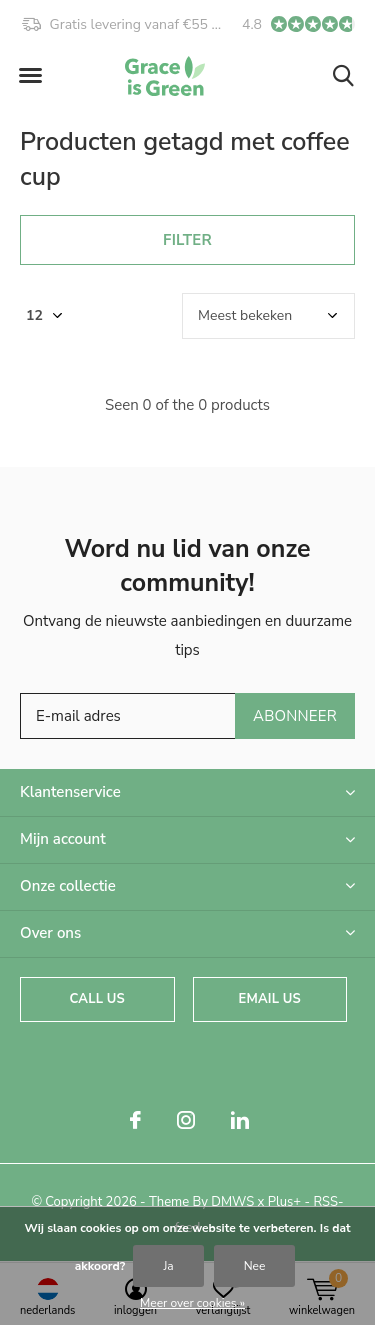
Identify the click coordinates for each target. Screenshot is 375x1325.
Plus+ (284, 1202)
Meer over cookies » (192, 1303)
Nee (255, 1266)
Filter (187, 240)
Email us (270, 999)
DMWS (232, 1202)
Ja (168, 1266)
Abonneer (295, 716)
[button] (30, 76)
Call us (97, 999)
